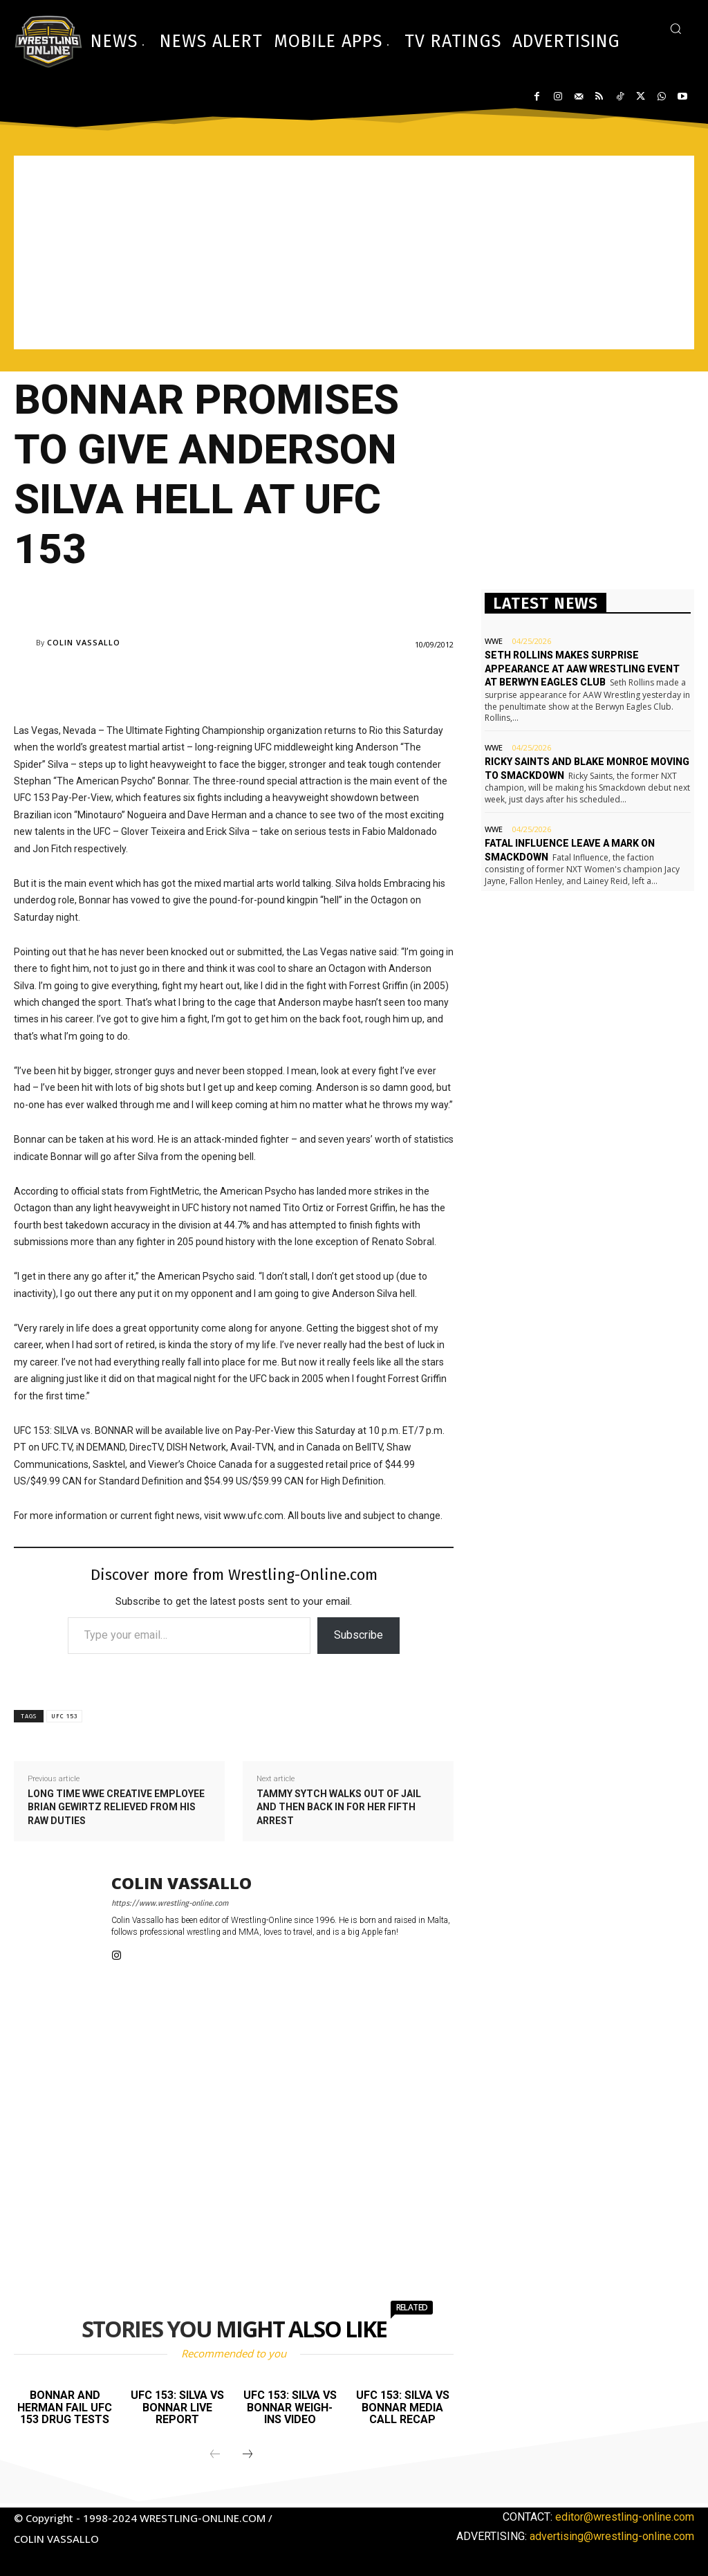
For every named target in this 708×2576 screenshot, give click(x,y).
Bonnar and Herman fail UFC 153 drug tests (64, 2407)
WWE (494, 641)
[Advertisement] (354, 252)
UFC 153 (64, 1716)
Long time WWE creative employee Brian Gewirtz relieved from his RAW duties (116, 1807)
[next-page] (247, 2455)
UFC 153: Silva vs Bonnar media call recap (402, 2407)
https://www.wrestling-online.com (169, 1903)
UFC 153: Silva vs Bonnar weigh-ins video (290, 2407)
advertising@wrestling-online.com (612, 2536)
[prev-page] (215, 2455)
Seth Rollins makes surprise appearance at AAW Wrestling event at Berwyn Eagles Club (582, 669)
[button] (675, 28)
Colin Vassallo (83, 642)
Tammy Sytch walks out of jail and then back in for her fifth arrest (339, 1807)
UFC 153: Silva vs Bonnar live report (177, 2407)
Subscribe (358, 1634)
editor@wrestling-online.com (624, 2516)
